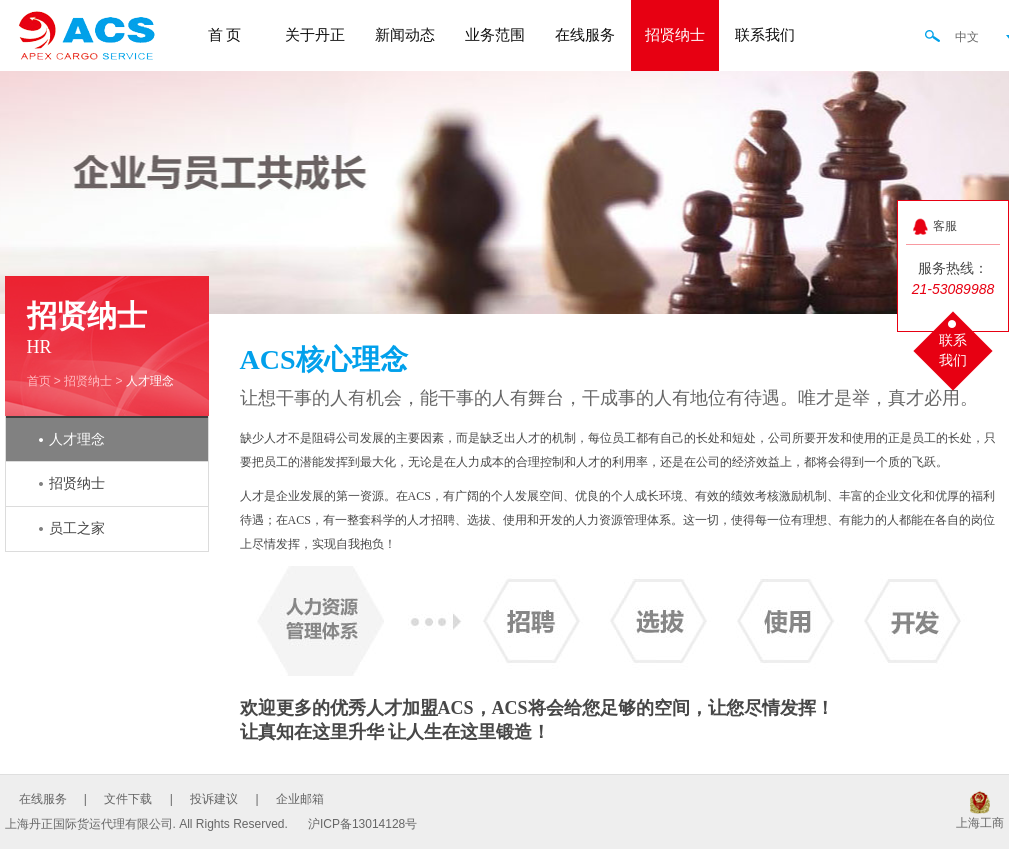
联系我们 (765, 35)
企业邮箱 (300, 799)
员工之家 (77, 528)
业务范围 (495, 35)
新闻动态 (405, 35)
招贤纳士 (675, 35)
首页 (39, 381)
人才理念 (150, 381)
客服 (945, 226)
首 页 (225, 35)
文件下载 (128, 799)
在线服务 (585, 35)
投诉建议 (214, 799)
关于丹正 (315, 35)
